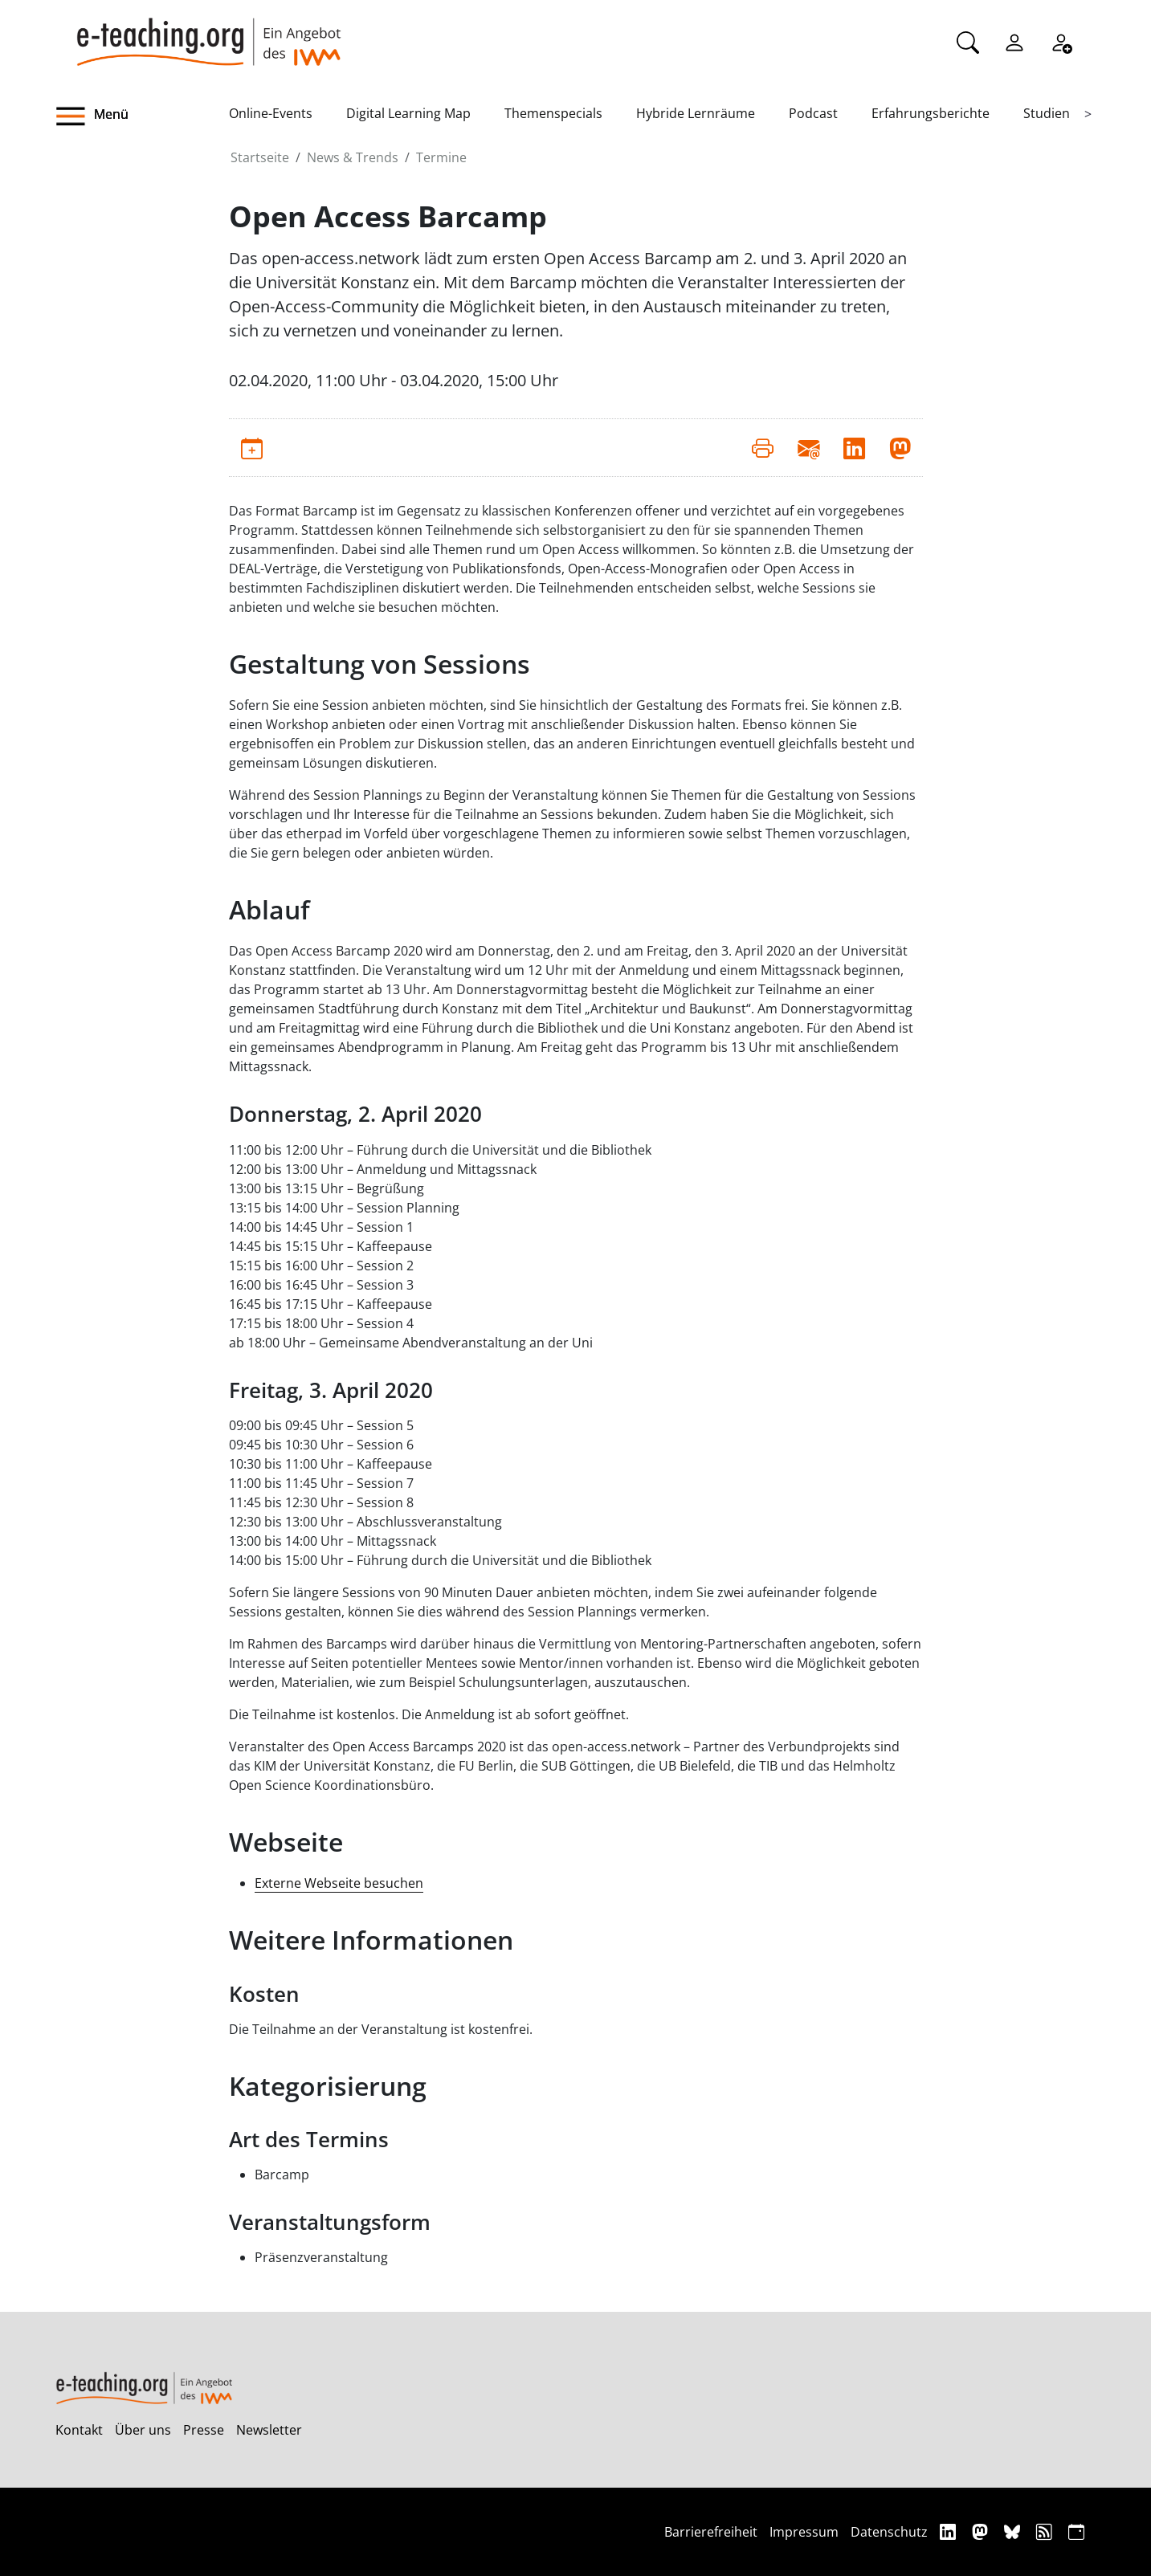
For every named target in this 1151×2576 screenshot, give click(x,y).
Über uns (143, 2430)
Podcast (813, 113)
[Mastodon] (982, 2531)
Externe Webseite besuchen (339, 1883)
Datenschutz (889, 2532)
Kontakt (79, 2430)
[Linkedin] (950, 2531)
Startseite (260, 157)
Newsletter (269, 2430)
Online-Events (270, 113)
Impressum (804, 2532)
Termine (441, 157)
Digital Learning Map (408, 113)
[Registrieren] (1061, 41)
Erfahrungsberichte (930, 113)
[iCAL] (1076, 2531)
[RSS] (1046, 2531)
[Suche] (968, 41)
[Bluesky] (1014, 2531)
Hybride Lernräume (695, 113)
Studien (1046, 113)
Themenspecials (553, 113)
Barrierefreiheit (710, 2532)
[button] (142, 116)
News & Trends (352, 157)
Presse (203, 2430)
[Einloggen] (1014, 41)
